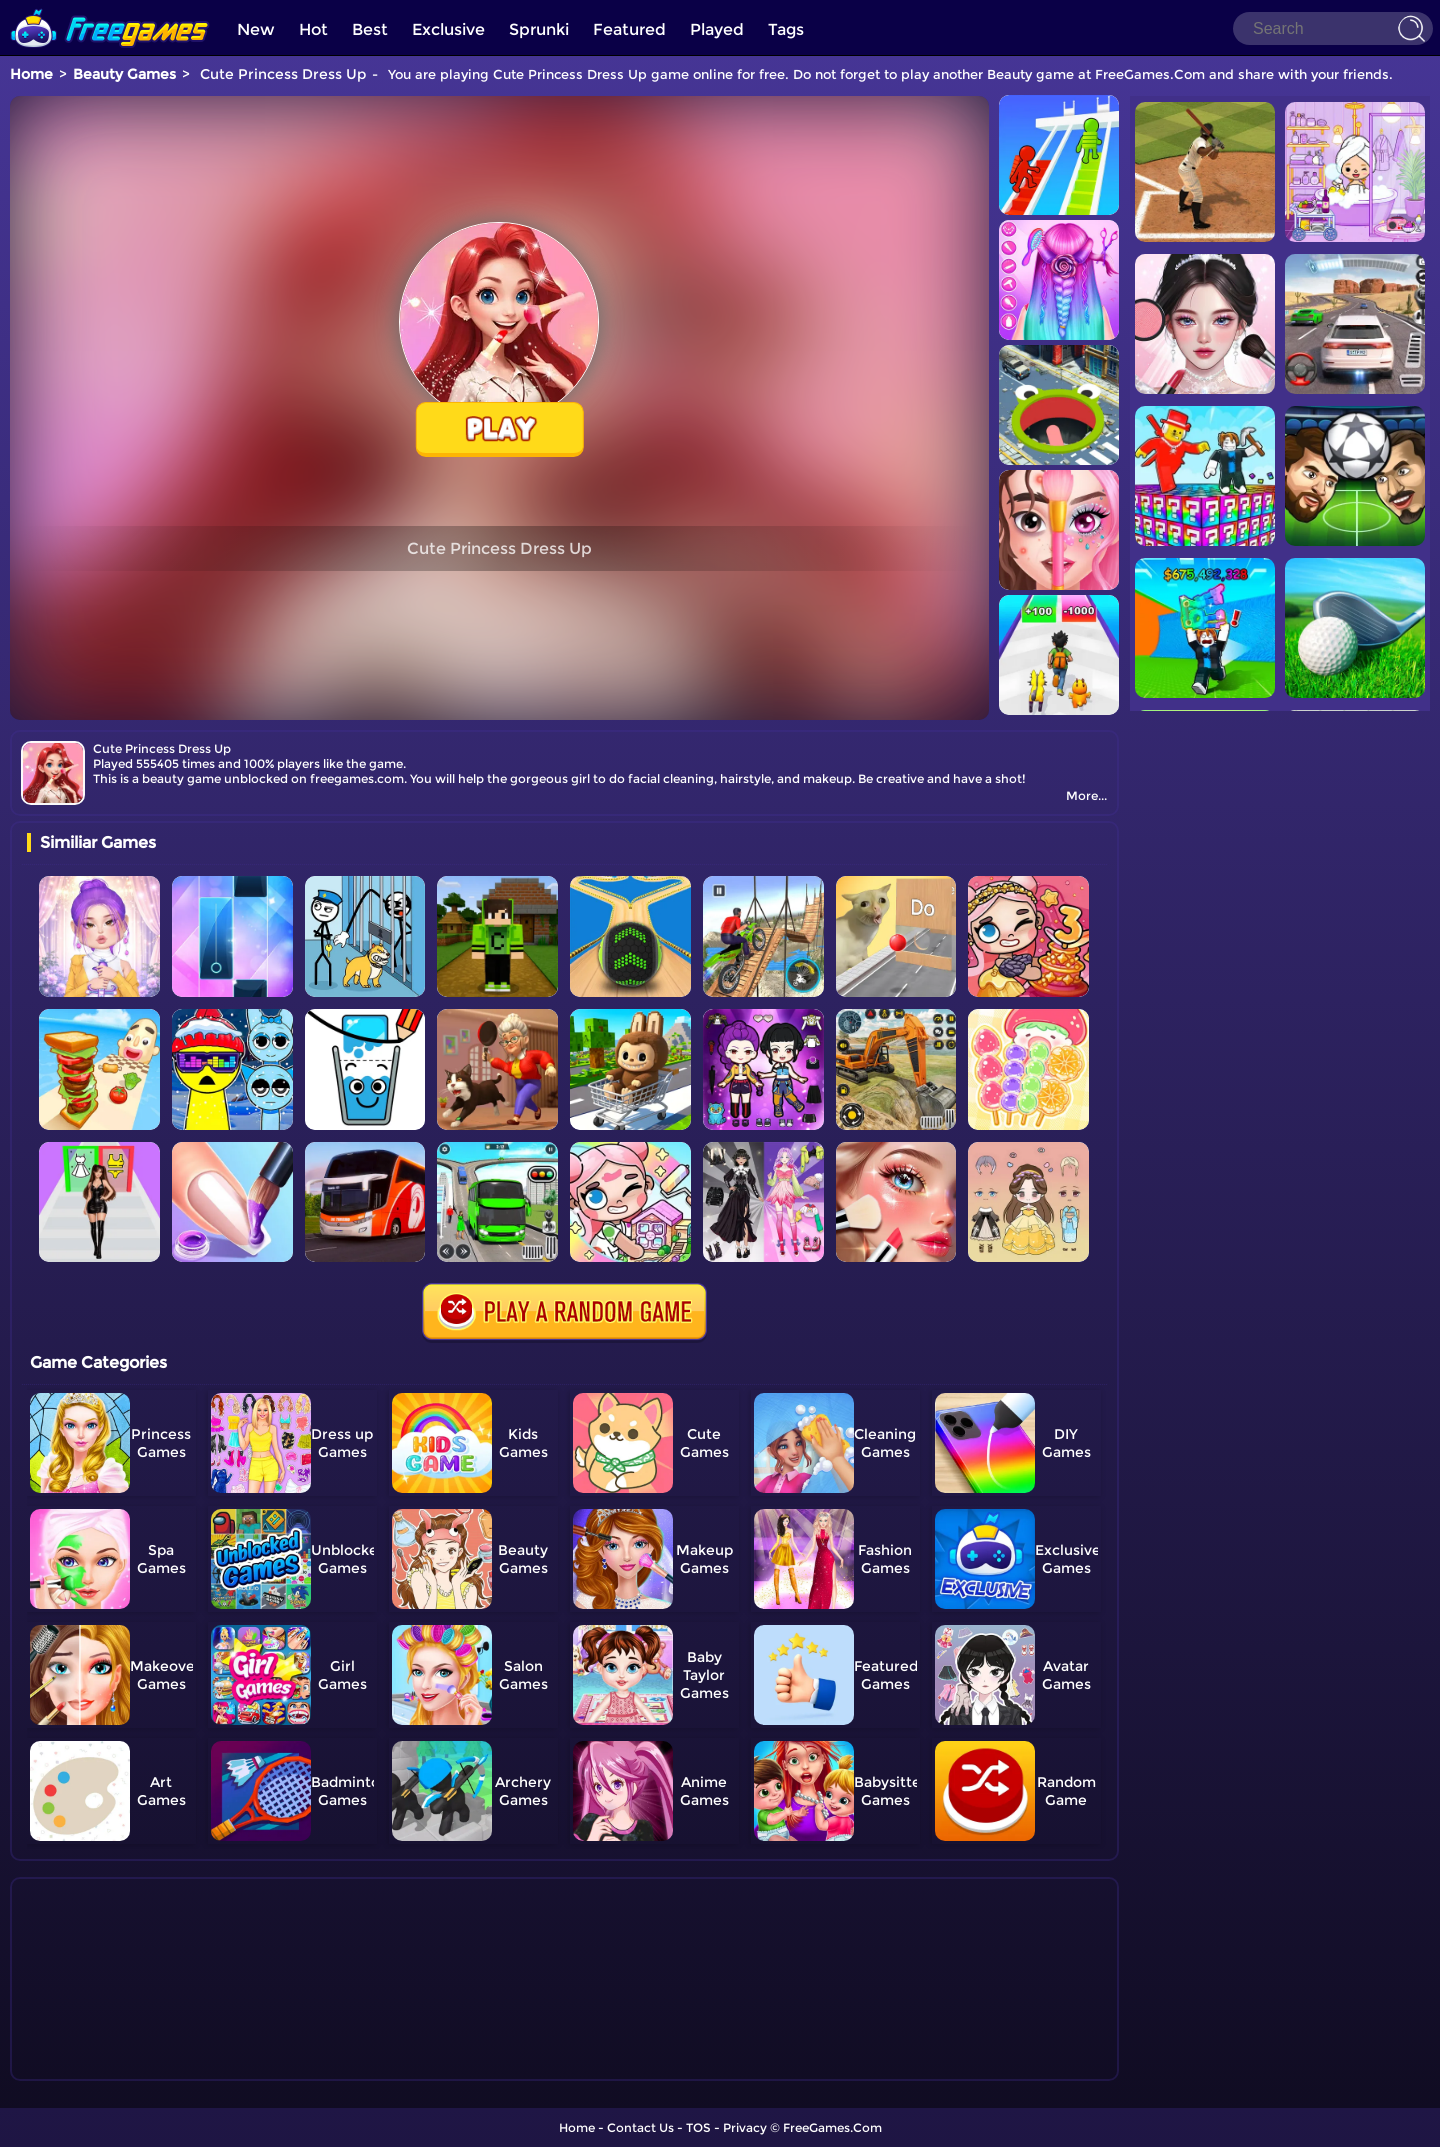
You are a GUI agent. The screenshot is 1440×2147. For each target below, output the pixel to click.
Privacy (745, 2127)
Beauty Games (124, 74)
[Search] (1333, 28)
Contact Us (640, 2127)
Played (717, 29)
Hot (313, 29)
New (256, 29)
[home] (110, 7)
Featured (629, 29)
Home (31, 74)
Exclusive (448, 29)
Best (370, 29)
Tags (786, 29)
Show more (93, 2066)
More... (1086, 795)
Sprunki (539, 29)
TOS (698, 2127)
